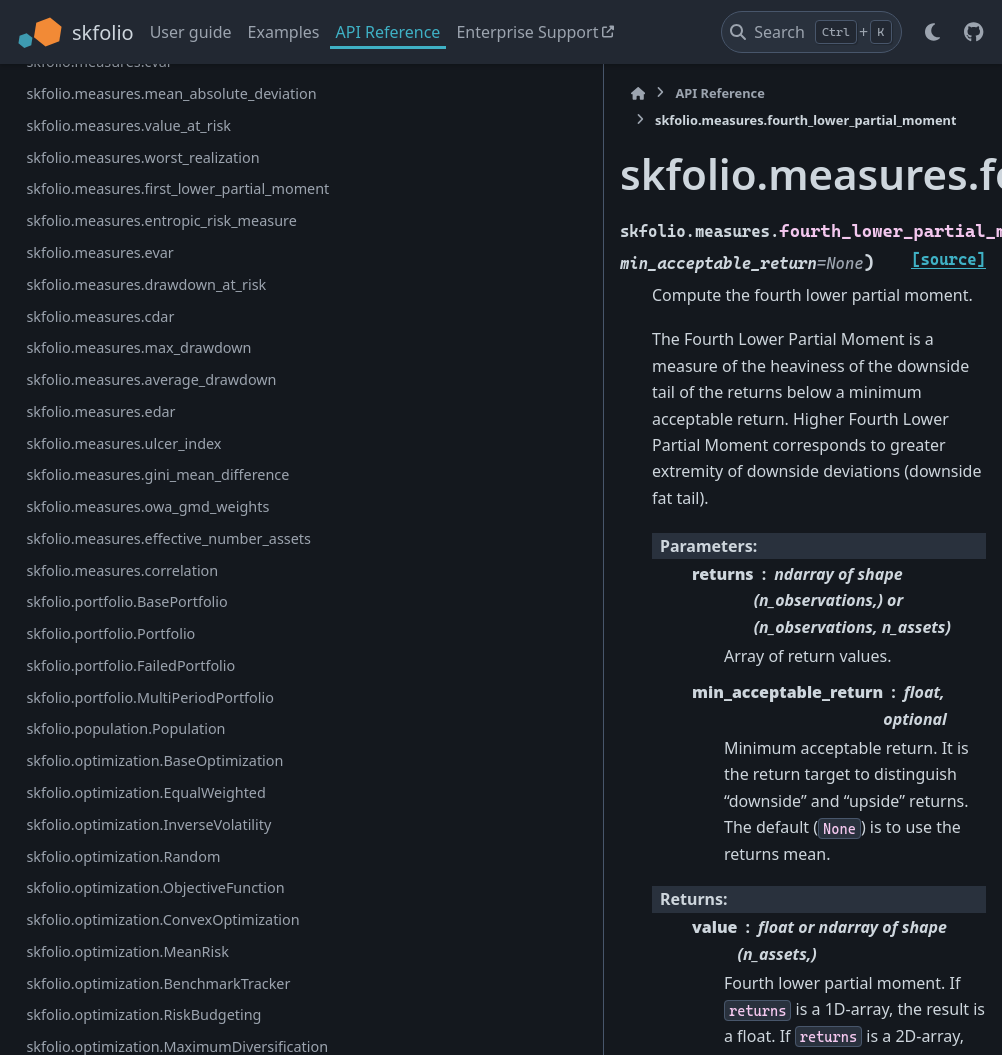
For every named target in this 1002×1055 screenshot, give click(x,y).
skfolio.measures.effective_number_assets (126, 1001)
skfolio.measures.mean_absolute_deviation (130, 343)
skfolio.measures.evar (99, 585)
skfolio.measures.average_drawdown (126, 771)
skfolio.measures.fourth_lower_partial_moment (129, 256)
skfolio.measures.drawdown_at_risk (130, 628)
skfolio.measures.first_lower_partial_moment (128, 486)
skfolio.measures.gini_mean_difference (129, 890)
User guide (191, 32)
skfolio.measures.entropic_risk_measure (128, 541)
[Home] (285, 93)
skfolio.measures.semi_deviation (126, 89)
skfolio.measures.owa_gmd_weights (130, 946)
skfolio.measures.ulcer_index (123, 847)
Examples (284, 32)
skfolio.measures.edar (100, 815)
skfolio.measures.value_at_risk (128, 386)
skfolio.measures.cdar (100, 672)
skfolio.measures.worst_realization (129, 430)
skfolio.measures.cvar (99, 299)
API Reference (388, 32)
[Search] (811, 32)
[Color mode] (932, 32)
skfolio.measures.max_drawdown (128, 716)
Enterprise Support (527, 32)
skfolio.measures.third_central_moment (127, 144)
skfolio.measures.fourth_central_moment (127, 200)
